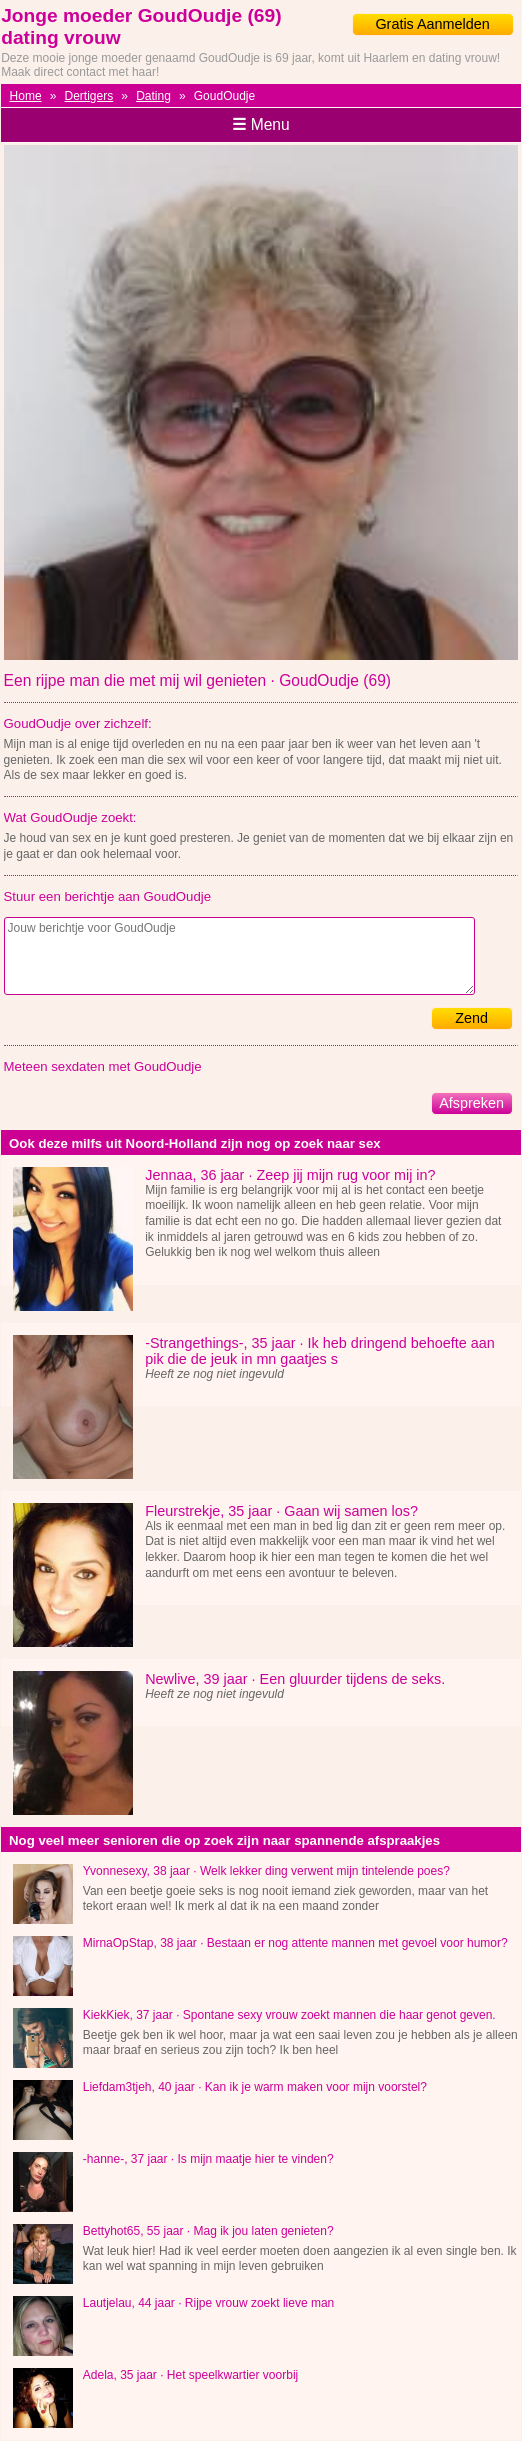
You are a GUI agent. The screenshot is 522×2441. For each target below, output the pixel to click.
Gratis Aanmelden (432, 24)
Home (26, 96)
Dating (153, 96)
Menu (260, 124)
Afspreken (471, 1103)
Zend (471, 1018)
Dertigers (89, 96)
